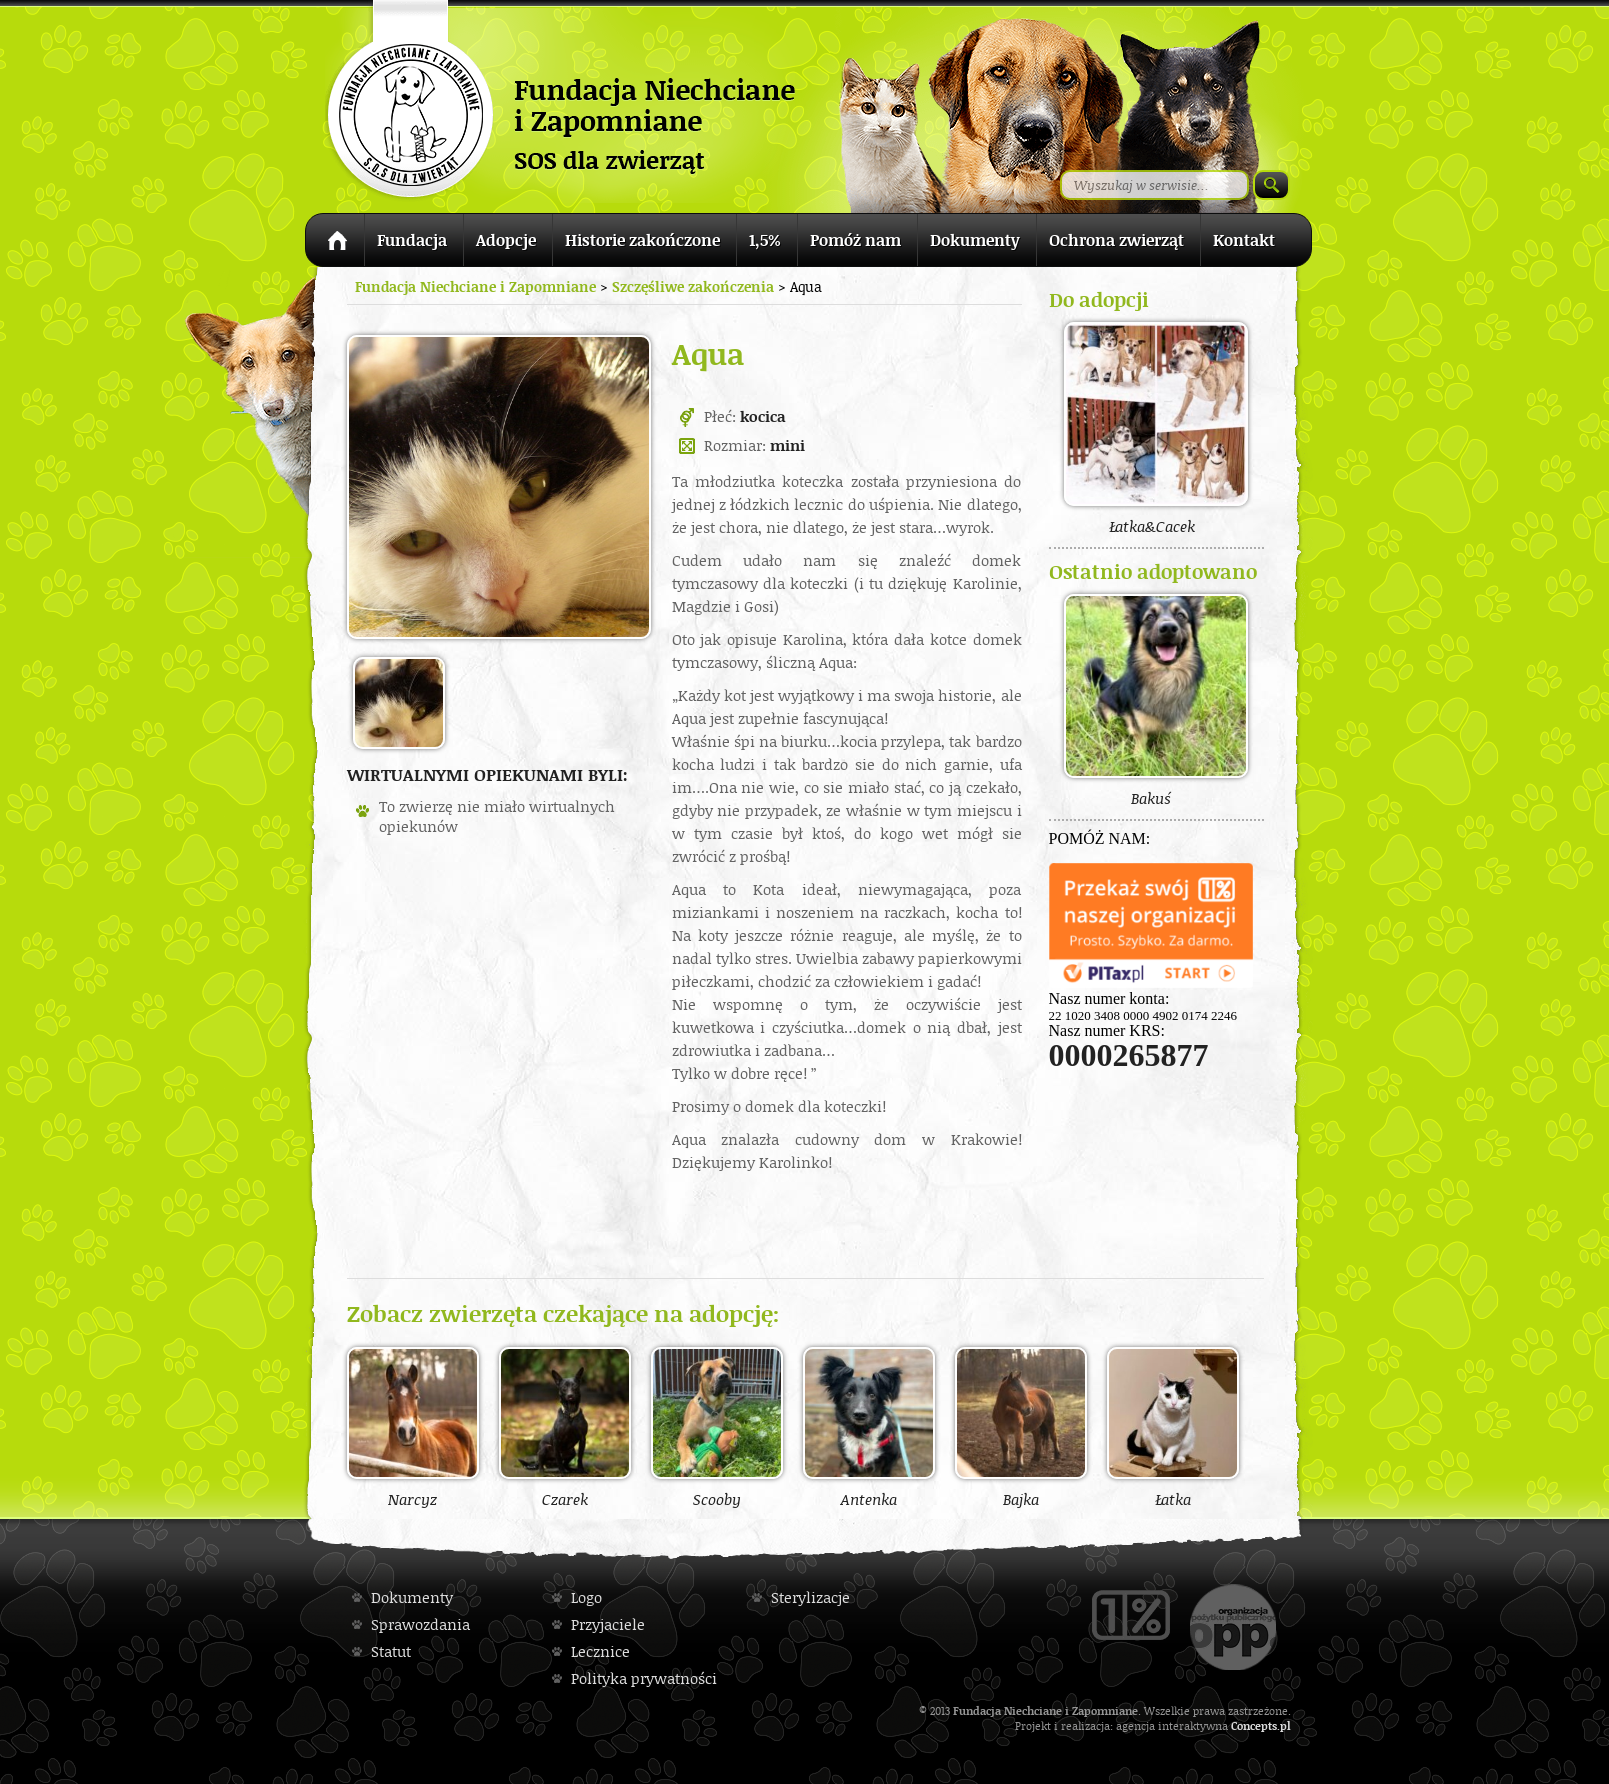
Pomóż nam (855, 240)
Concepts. (1255, 1725)
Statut (391, 1651)
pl (1285, 1725)
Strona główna (334, 243)
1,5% (765, 240)
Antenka (869, 1427)
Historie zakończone (642, 240)
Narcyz (413, 1427)
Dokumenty (975, 240)
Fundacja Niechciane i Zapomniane (475, 286)
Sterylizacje (810, 1597)
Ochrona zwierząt (1116, 240)
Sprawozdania (420, 1624)
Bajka (1021, 1427)
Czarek (565, 1427)
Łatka (1173, 1427)
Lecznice (600, 1651)
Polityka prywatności (644, 1678)
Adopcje (506, 240)
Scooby (717, 1427)
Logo (586, 1597)
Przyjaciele (608, 1624)
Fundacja (412, 240)
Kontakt (1244, 240)
